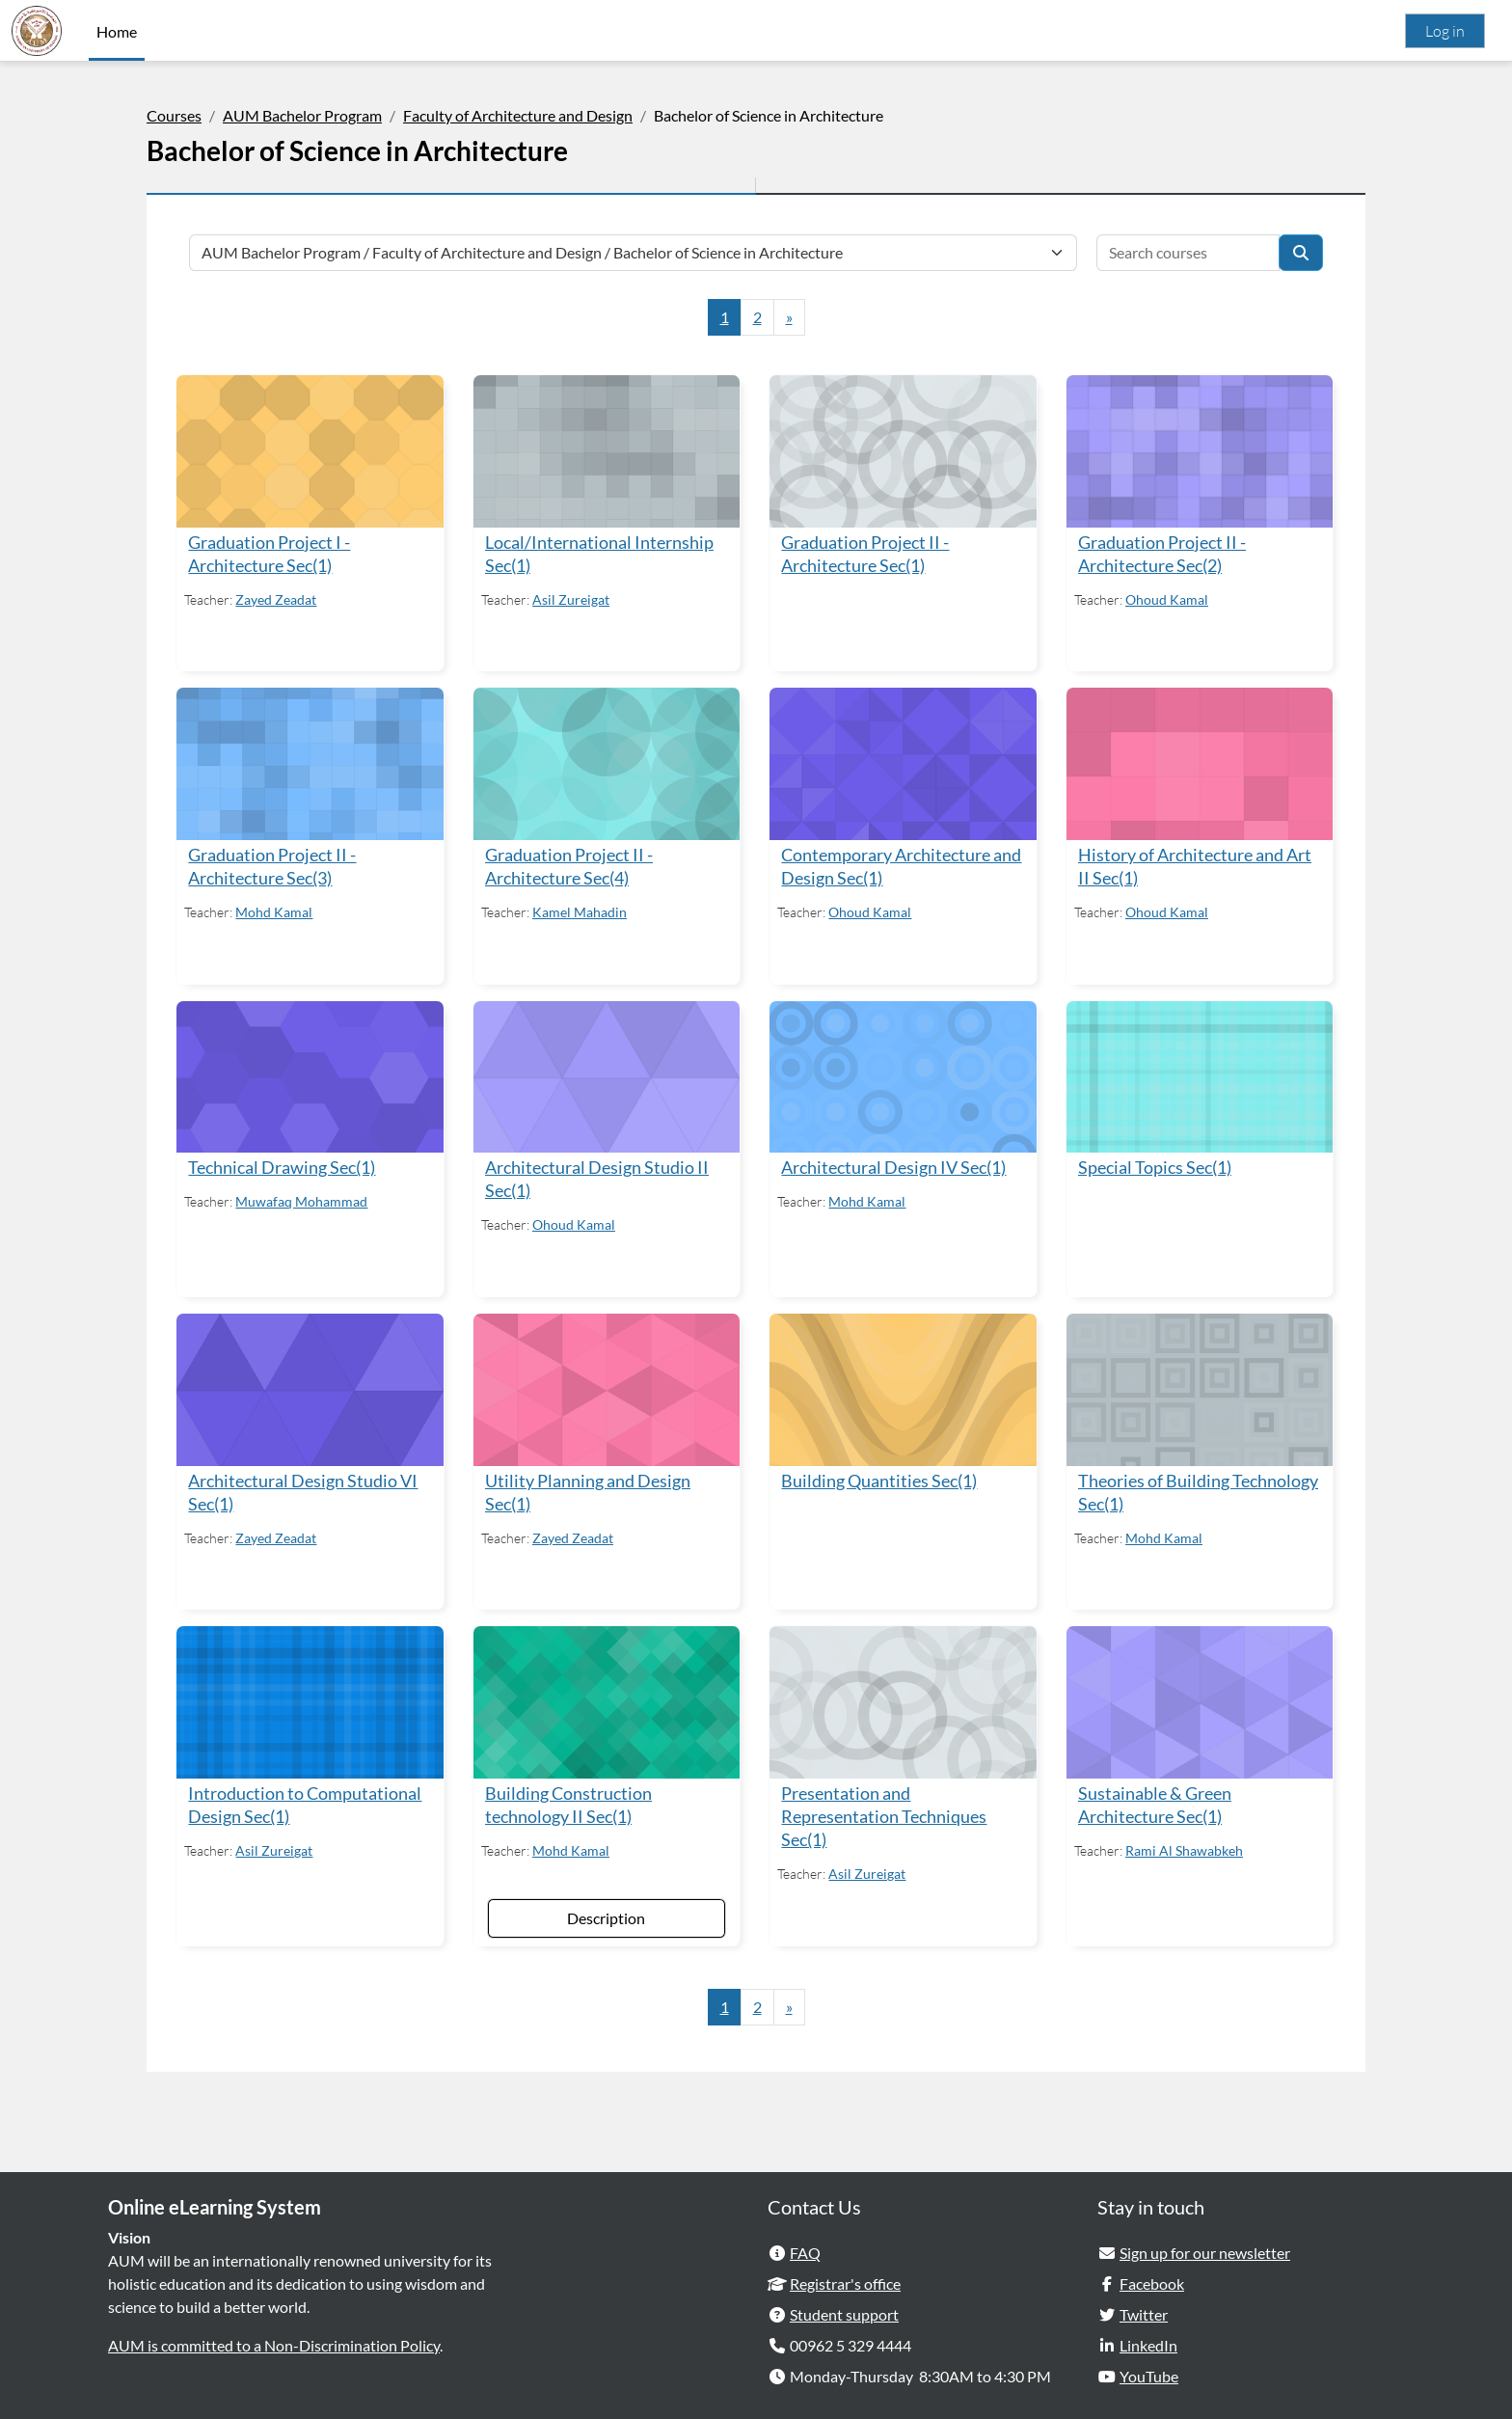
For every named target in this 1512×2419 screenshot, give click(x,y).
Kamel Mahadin (580, 909)
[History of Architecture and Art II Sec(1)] (1198, 762)
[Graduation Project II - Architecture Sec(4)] (606, 762)
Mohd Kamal (275, 909)
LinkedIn (1148, 2337)
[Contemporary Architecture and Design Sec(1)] (902, 762)
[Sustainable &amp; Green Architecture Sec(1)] (1198, 1696)
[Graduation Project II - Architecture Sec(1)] (902, 450)
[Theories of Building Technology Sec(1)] (1198, 1385)
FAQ (805, 2245)
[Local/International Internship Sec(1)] (606, 450)
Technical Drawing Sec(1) (283, 1164)
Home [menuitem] (116, 31)
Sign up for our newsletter (1205, 2245)
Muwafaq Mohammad (303, 1197)
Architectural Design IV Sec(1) (893, 1164)
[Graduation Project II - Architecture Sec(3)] (310, 762)
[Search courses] (1188, 252)
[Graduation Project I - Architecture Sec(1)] (310, 450)
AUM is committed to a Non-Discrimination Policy (274, 2337)
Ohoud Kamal (1165, 597)
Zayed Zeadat (277, 597)
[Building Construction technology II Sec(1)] (606, 1696)
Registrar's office (845, 2276)
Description (606, 1910)
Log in (1445, 31)
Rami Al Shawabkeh (1183, 1843)
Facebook (1152, 2276)
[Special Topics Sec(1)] (1198, 1073)
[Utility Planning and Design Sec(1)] (606, 1385)
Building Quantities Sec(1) (879, 1475)
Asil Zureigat (571, 597)
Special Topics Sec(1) (1153, 1164)
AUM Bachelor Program (302, 115)
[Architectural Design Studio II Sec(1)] (606, 1073)
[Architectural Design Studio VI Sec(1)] (310, 1385)
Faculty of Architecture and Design (518, 115)
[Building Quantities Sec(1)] (902, 1385)
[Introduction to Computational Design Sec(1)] (310, 1696)
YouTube (1149, 2368)
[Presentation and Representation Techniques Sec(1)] (902, 1696)
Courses (174, 115)
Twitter (1144, 2306)
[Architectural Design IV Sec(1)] (902, 1073)
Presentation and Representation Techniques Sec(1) (883, 1810)
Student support (844, 2306)
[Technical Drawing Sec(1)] (310, 1073)
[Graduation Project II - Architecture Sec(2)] (1198, 450)
